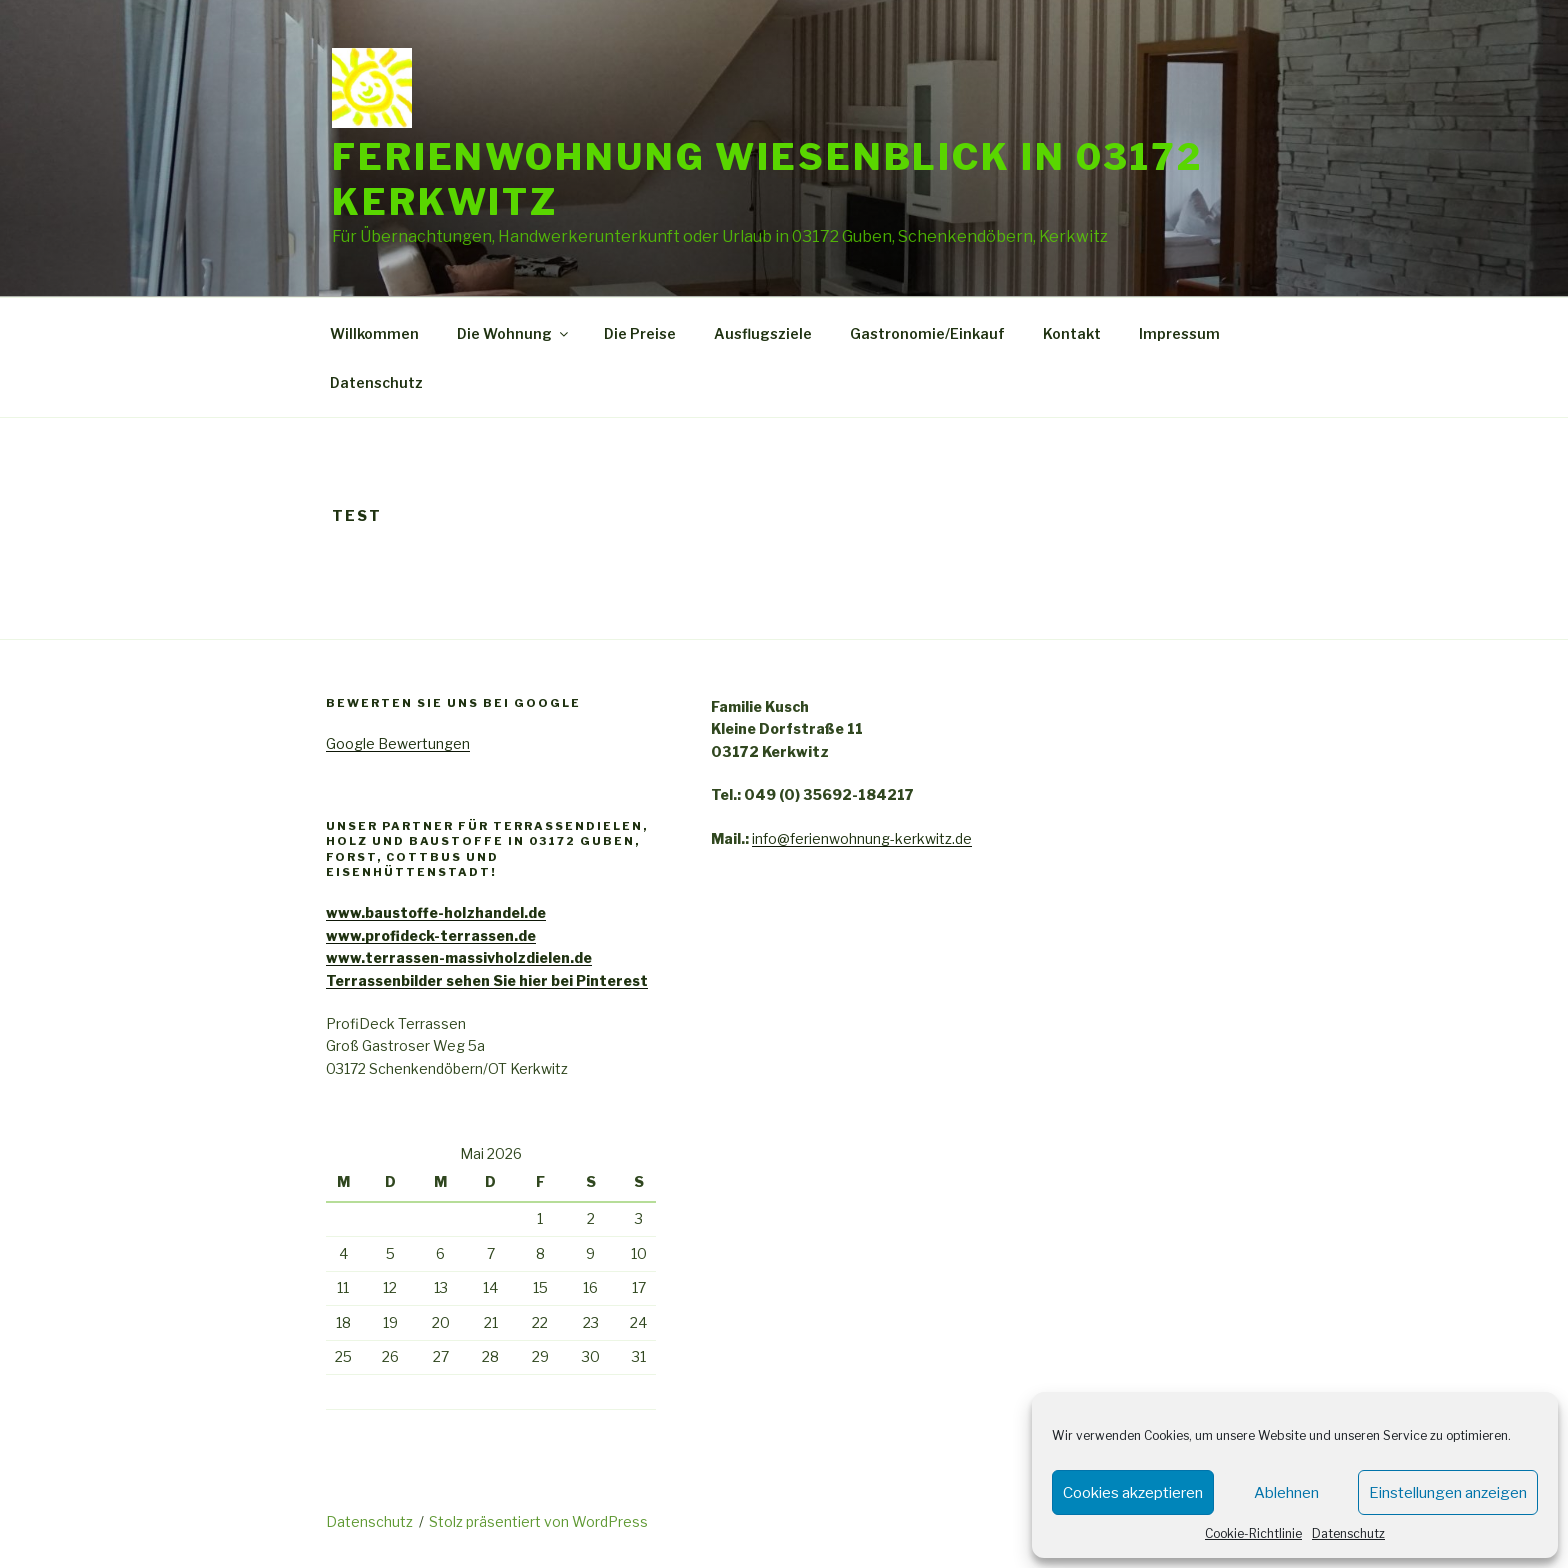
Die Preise (640, 333)
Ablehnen (1286, 1493)
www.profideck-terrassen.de (431, 935)
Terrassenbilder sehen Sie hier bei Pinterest (487, 980)
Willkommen (374, 333)
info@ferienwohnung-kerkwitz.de (862, 838)
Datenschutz (1348, 1533)
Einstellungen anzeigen (1448, 1493)
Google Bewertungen (398, 743)
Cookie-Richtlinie (1253, 1533)
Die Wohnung (514, 333)
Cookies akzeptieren (1133, 1493)
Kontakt (1072, 333)
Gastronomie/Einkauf (927, 333)
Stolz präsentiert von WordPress (538, 1521)
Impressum (1179, 333)
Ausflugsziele (763, 333)
